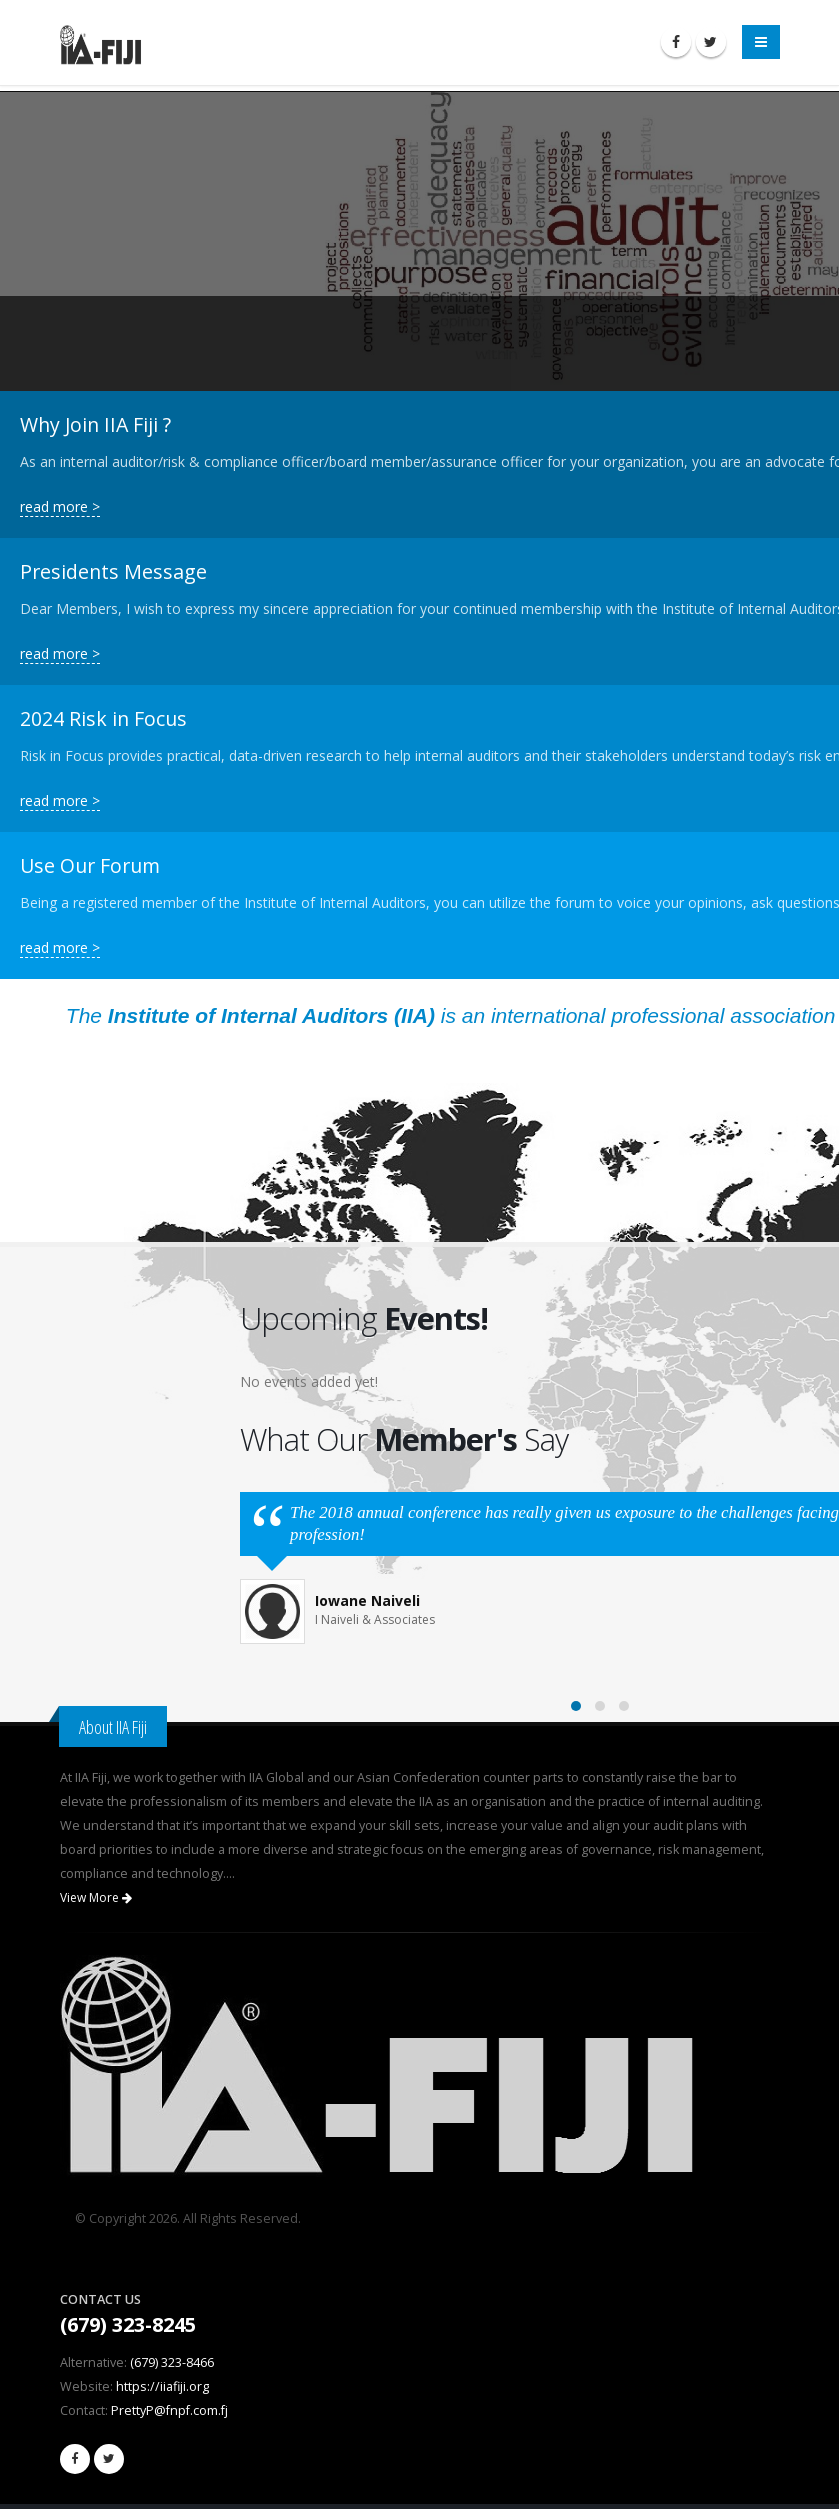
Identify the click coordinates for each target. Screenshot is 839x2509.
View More (96, 1897)
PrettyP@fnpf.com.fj (169, 2410)
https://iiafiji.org (162, 2386)
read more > (60, 506)
